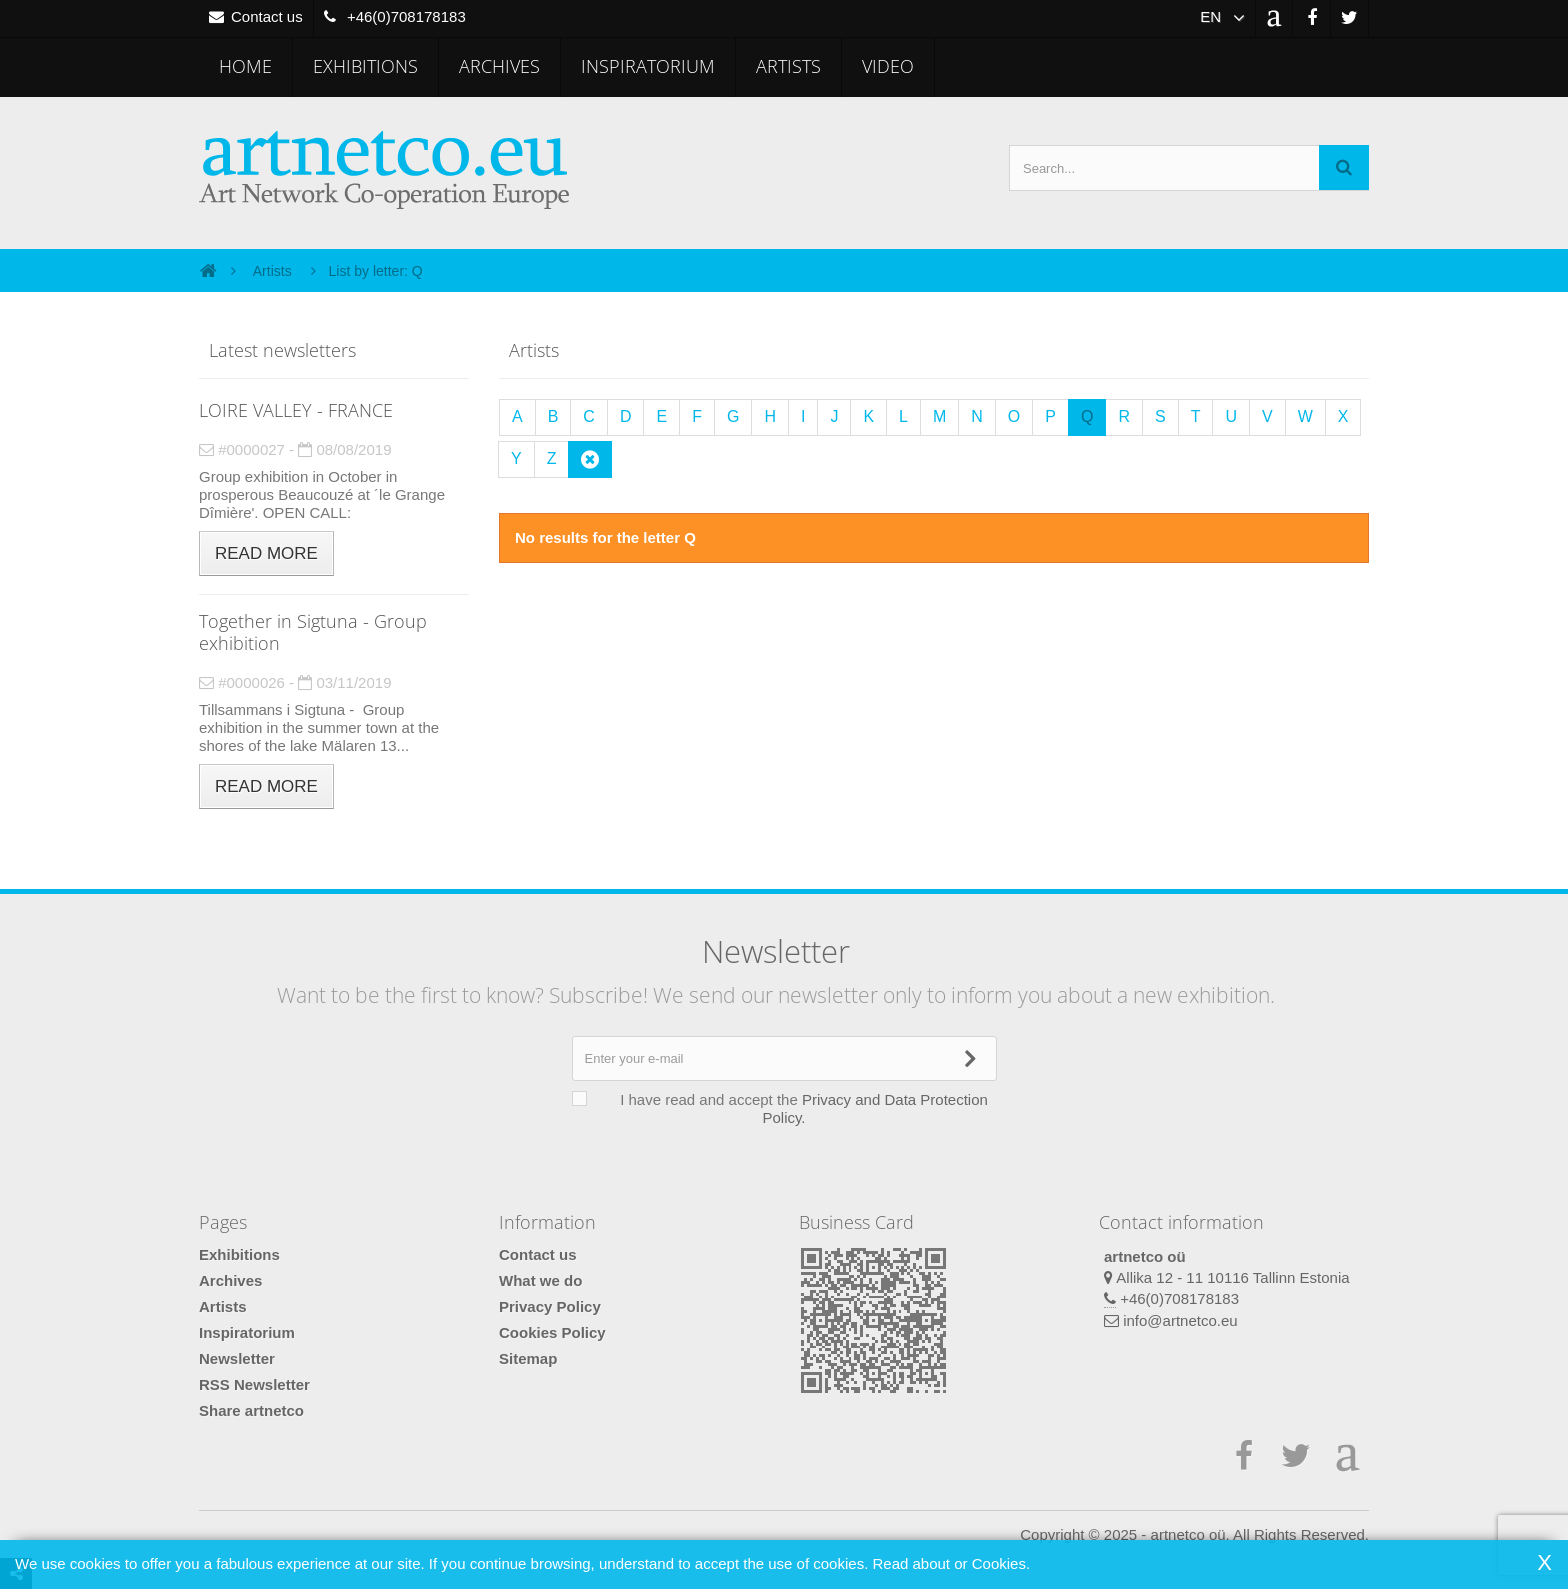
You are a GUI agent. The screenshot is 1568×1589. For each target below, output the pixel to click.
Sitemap (528, 1358)
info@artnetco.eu (1180, 1320)
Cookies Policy (552, 1332)
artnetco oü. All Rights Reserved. (1260, 1534)
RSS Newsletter (254, 1384)
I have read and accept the (794, 1108)
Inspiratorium (648, 66)
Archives (499, 66)
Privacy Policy (550, 1306)
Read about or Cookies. (951, 1563)
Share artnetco (251, 1410)
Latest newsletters (282, 350)
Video (888, 66)
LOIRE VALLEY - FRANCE (296, 410)
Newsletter (237, 1358)
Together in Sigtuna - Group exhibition (313, 632)
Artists (788, 66)
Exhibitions (365, 66)
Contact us (538, 1254)
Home (245, 66)
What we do (540, 1280)
